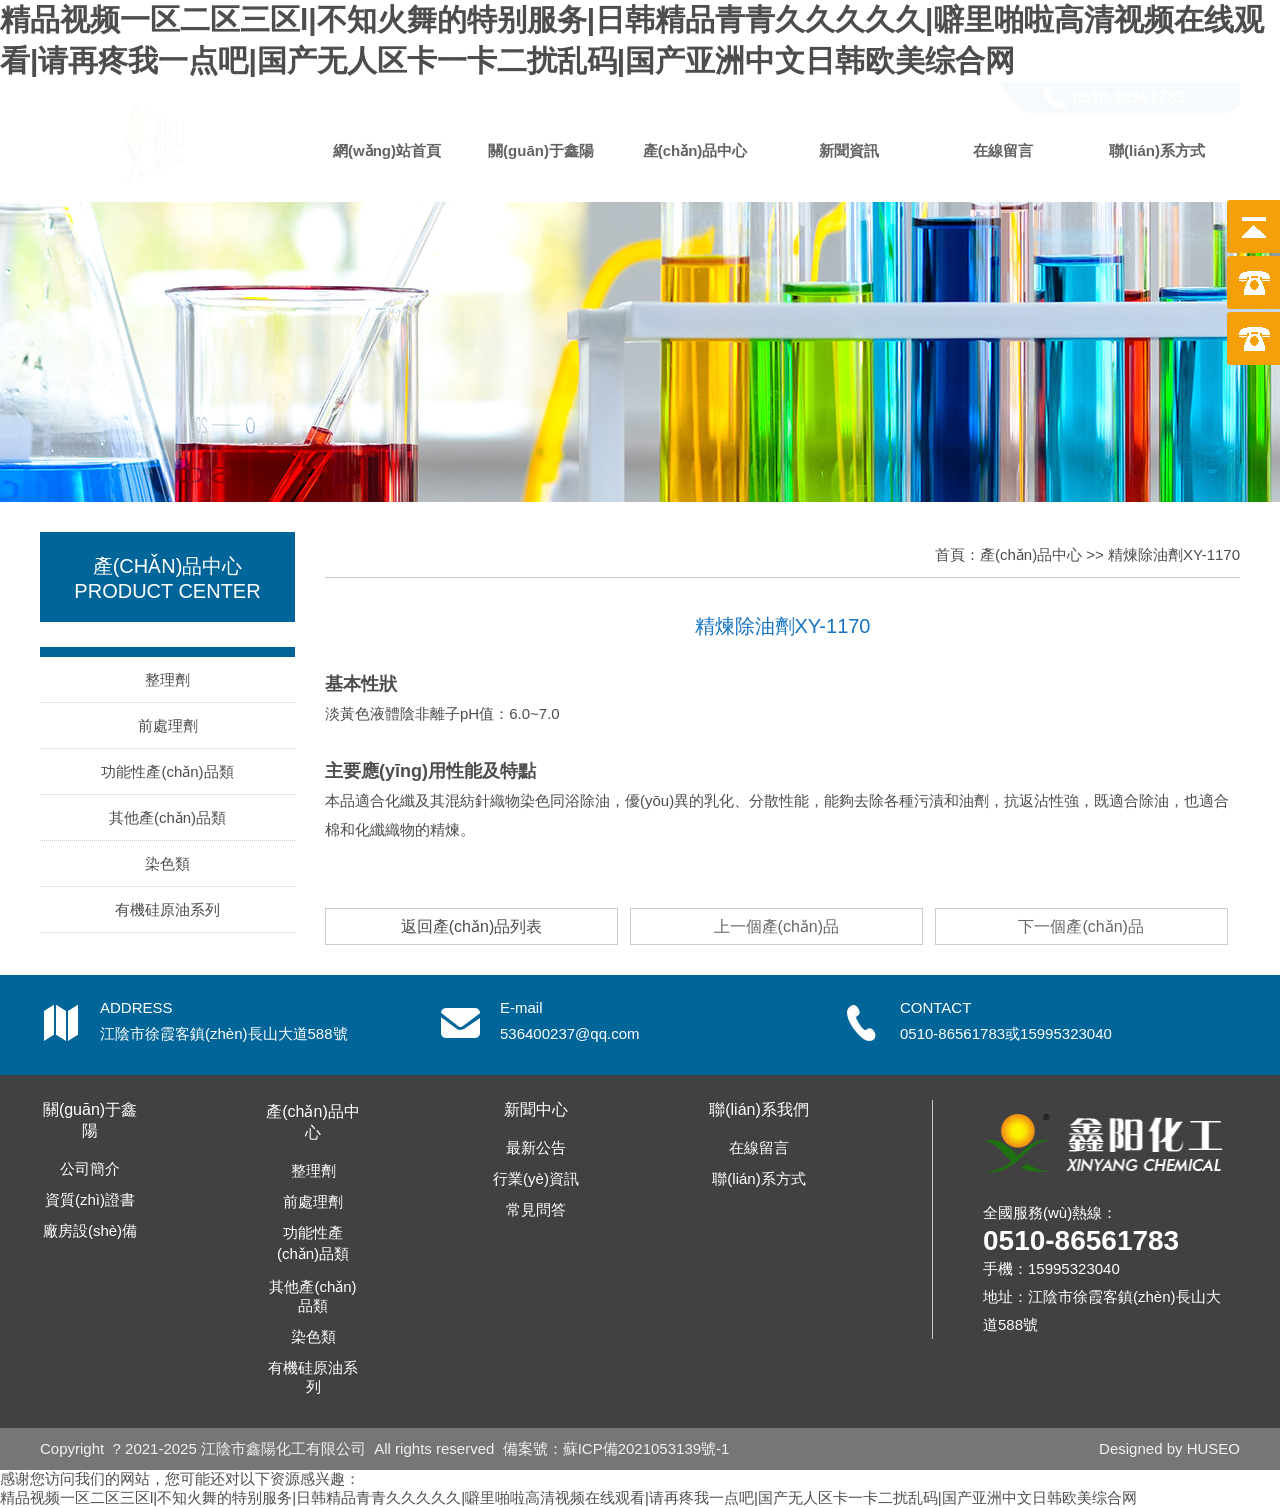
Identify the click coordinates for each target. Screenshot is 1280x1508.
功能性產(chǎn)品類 (167, 771)
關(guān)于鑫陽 (541, 150)
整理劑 (167, 679)
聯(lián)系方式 (1157, 150)
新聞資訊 (849, 150)
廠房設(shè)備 (90, 1230)
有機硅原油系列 (167, 909)
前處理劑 (168, 725)
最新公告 (536, 1147)
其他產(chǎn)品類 (167, 817)
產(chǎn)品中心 (695, 150)
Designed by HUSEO (1169, 1448)
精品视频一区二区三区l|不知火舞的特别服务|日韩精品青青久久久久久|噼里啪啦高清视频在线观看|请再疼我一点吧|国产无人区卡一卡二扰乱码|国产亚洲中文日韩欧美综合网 (568, 1497)
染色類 (167, 863)
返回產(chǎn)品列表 (471, 926)
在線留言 (1003, 150)
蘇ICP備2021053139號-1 (646, 1448)
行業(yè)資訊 (536, 1178)
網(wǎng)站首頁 (387, 150)
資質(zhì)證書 (90, 1199)
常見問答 (536, 1209)
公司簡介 (90, 1168)
